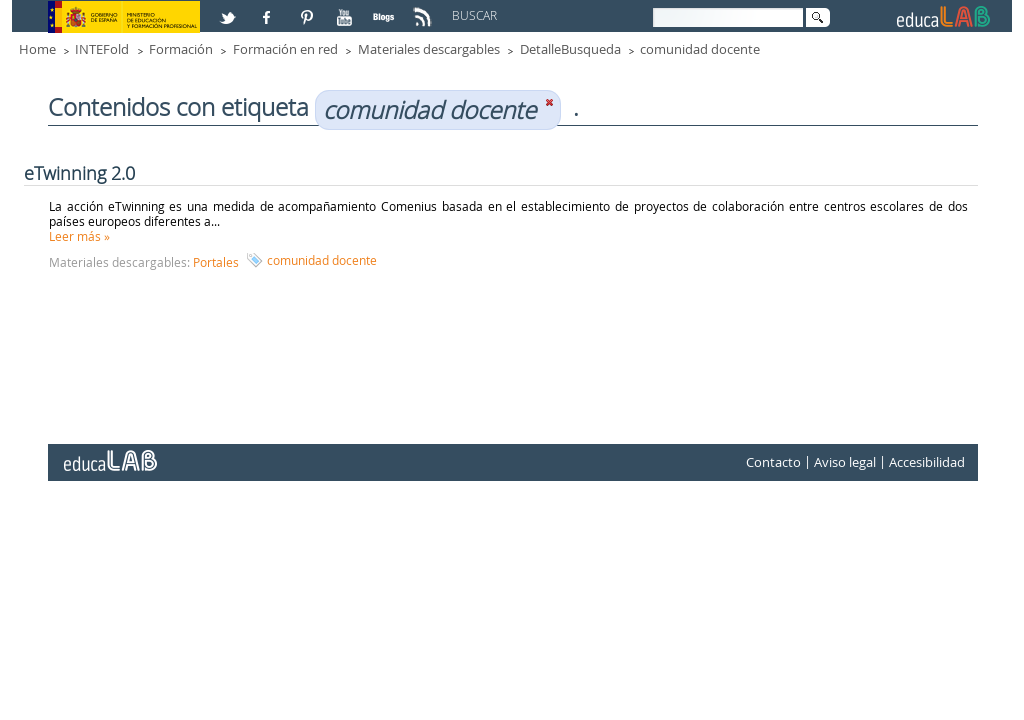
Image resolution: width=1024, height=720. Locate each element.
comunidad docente (700, 49)
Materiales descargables (429, 49)
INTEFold (102, 49)
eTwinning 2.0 (79, 173)
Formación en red (285, 49)
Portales (216, 262)
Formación (181, 49)
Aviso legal (845, 462)
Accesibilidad (927, 462)
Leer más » (79, 236)
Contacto (773, 462)
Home (37, 49)
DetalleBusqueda (570, 49)
